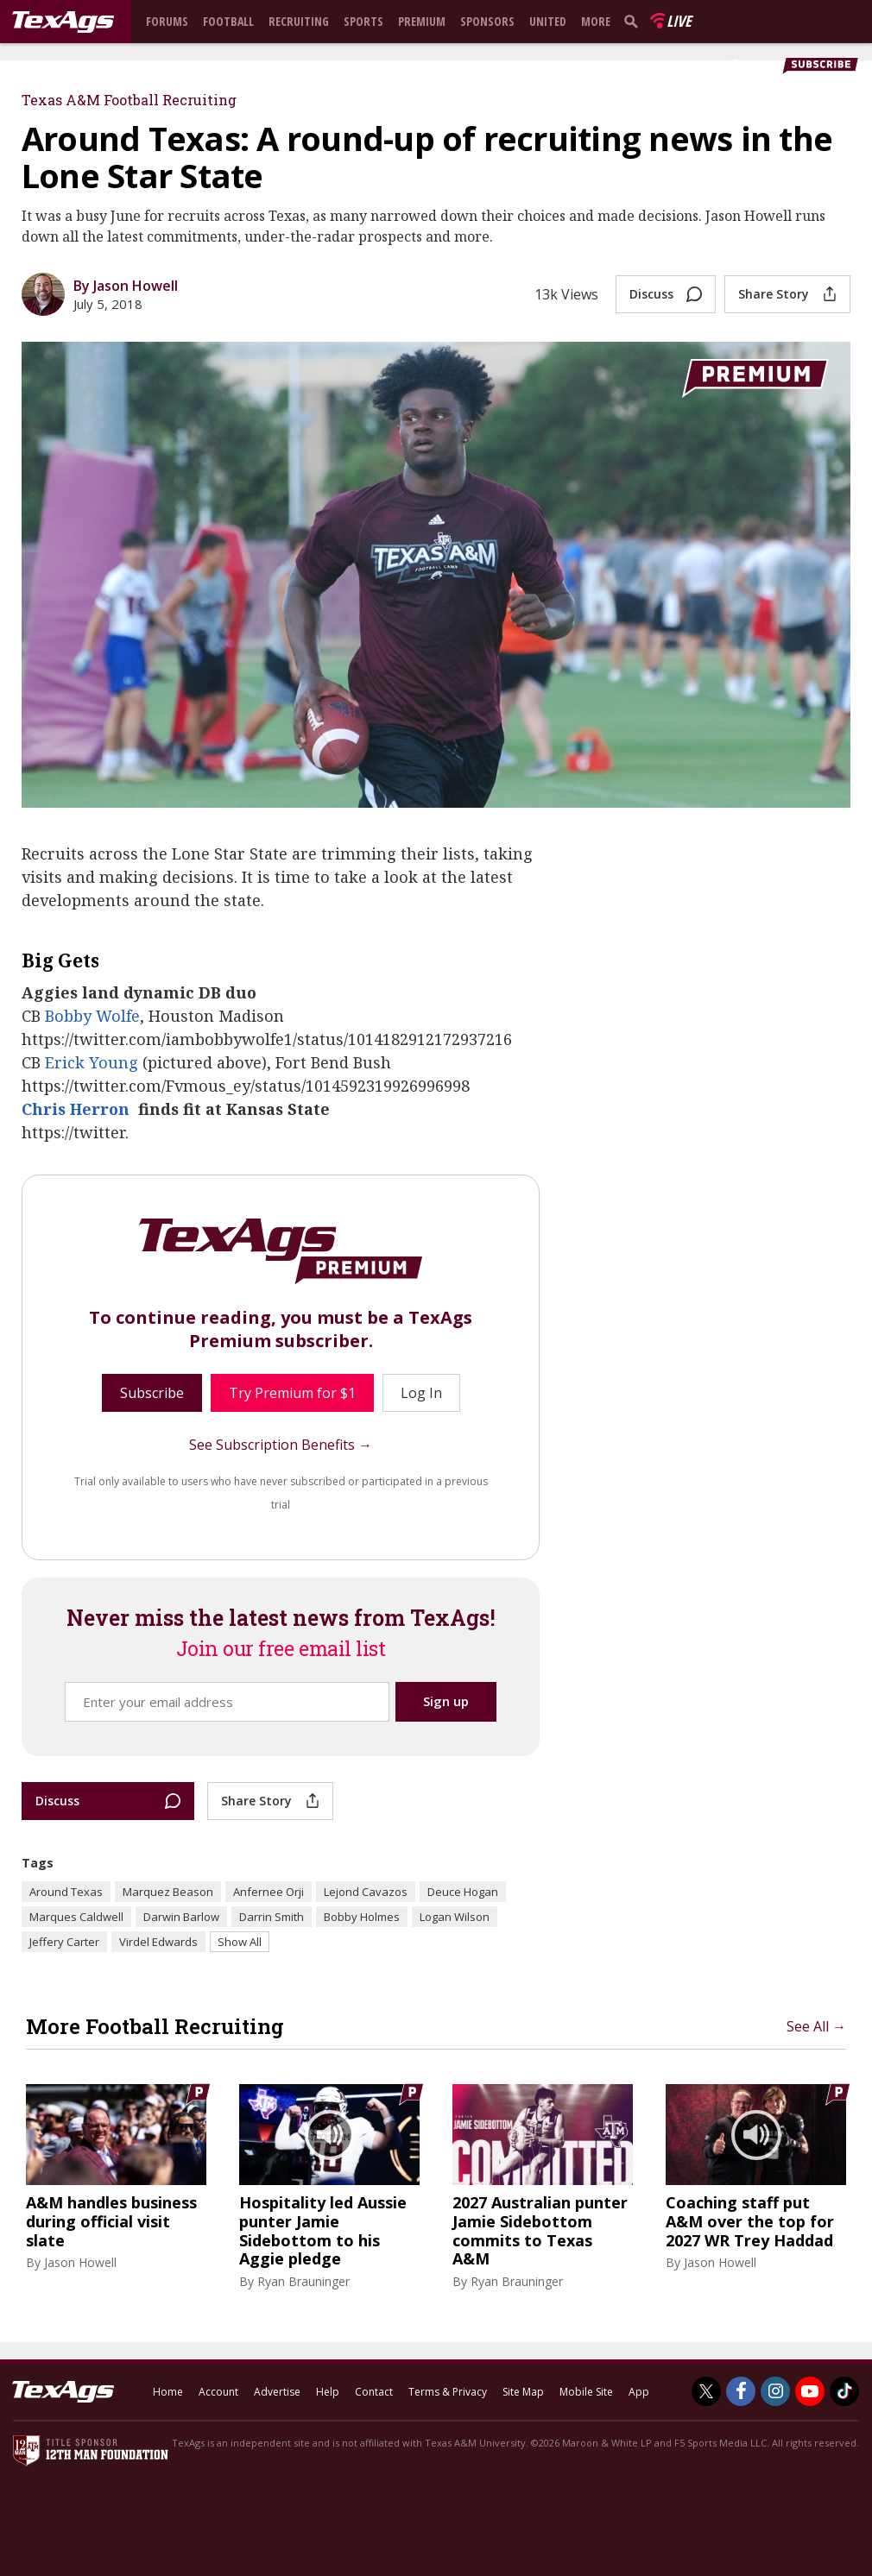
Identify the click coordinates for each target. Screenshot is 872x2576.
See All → (816, 2026)
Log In (707, 63)
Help (327, 2391)
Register (753, 63)
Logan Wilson (455, 1916)
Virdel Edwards (158, 1941)
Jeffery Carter (64, 1941)
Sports (363, 21)
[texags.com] (63, 22)
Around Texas (66, 1891)
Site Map (523, 2391)
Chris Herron (76, 1109)
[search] (634, 20)
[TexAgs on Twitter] (706, 2391)
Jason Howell (80, 2262)
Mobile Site (586, 2391)
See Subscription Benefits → (280, 1444)
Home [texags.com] (168, 2391)
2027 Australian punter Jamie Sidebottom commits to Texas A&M (540, 2231)
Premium (421, 21)
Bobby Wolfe (92, 1015)
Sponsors (487, 21)
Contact (374, 2391)
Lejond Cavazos (366, 1891)
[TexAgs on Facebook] (740, 2391)
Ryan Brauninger (303, 2281)
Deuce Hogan (462, 1891)
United (547, 21)
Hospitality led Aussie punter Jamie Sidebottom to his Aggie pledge (323, 2231)
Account (218, 2391)
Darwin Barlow (181, 1916)
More (595, 21)
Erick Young (91, 1062)
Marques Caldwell (76, 1916)
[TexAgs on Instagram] (775, 2391)
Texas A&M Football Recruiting (129, 100)
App (639, 2391)
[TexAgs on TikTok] (844, 2391)
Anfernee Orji (268, 1891)
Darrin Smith (271, 1916)
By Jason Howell (125, 285)
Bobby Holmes (362, 1916)
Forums (167, 21)
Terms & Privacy (447, 2391)
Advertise (277, 2391)
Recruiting (299, 21)
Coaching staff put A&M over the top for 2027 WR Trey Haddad (750, 2222)
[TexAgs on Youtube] (810, 2391)
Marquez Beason (168, 1891)
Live (679, 20)
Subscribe (152, 1392)
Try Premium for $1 (292, 1392)
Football (228, 21)
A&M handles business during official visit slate (111, 2222)
